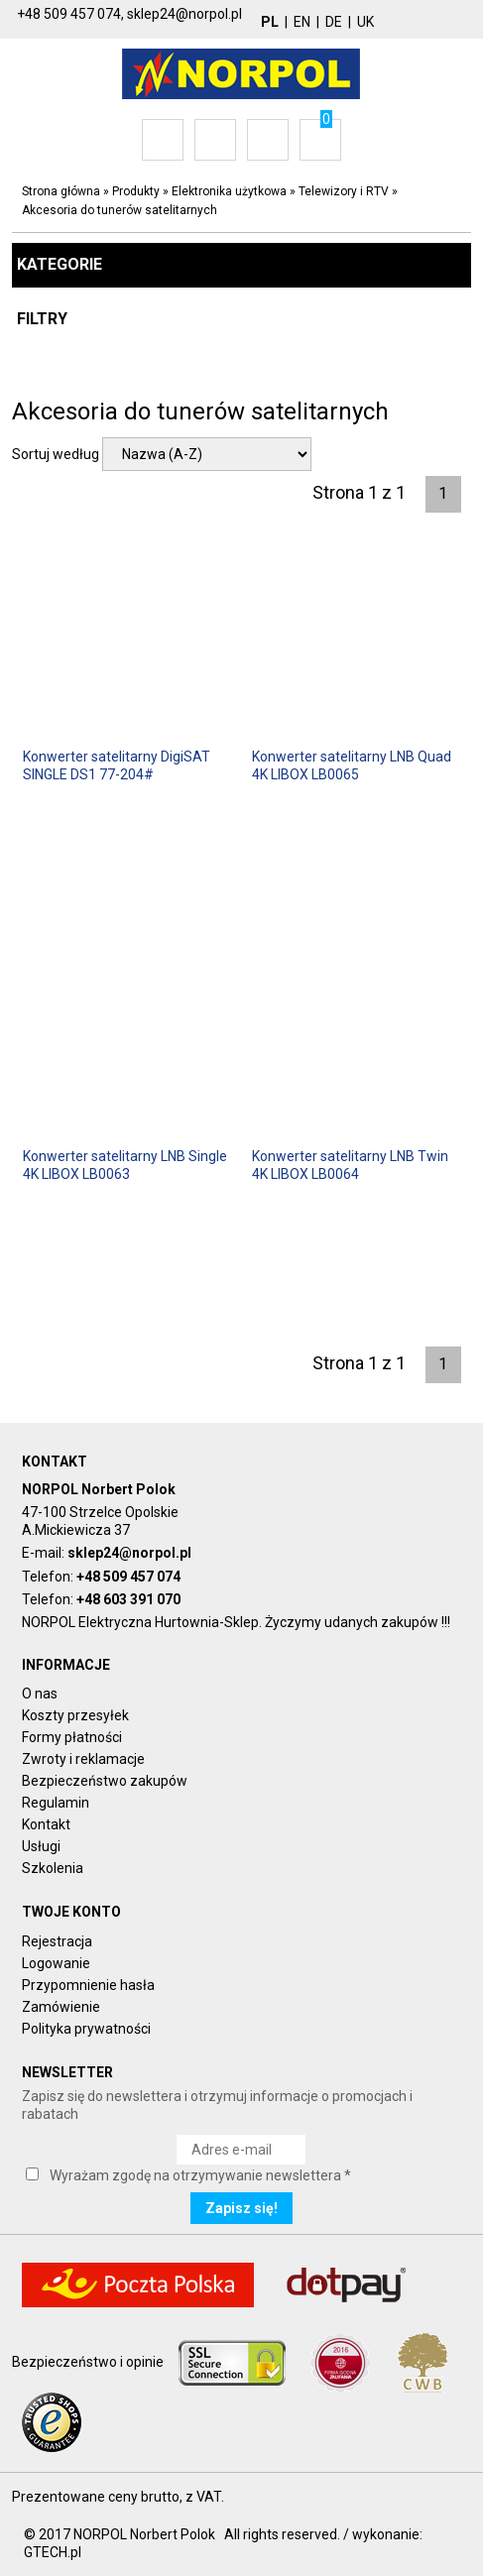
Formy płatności (72, 1737)
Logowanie (56, 1963)
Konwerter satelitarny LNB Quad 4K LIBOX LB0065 (351, 765)
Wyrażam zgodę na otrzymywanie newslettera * (200, 2175)
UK (365, 22)
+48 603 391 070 (128, 1599)
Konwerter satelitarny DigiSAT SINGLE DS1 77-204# (116, 765)
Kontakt (46, 1824)
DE (333, 22)
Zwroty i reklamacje (83, 1759)
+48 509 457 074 (128, 1576)
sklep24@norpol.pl (129, 1553)
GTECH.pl (52, 2552)
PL (270, 22)
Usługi (41, 1846)
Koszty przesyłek (75, 1715)
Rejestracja (57, 1941)
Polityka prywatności (86, 2029)
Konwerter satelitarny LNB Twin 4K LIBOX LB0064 (350, 1165)
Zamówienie (61, 2007)
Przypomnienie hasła (88, 1985)
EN (302, 22)
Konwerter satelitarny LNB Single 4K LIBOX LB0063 (125, 1165)
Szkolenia (52, 1868)
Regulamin (55, 1803)
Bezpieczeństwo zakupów (104, 1781)
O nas (40, 1693)
